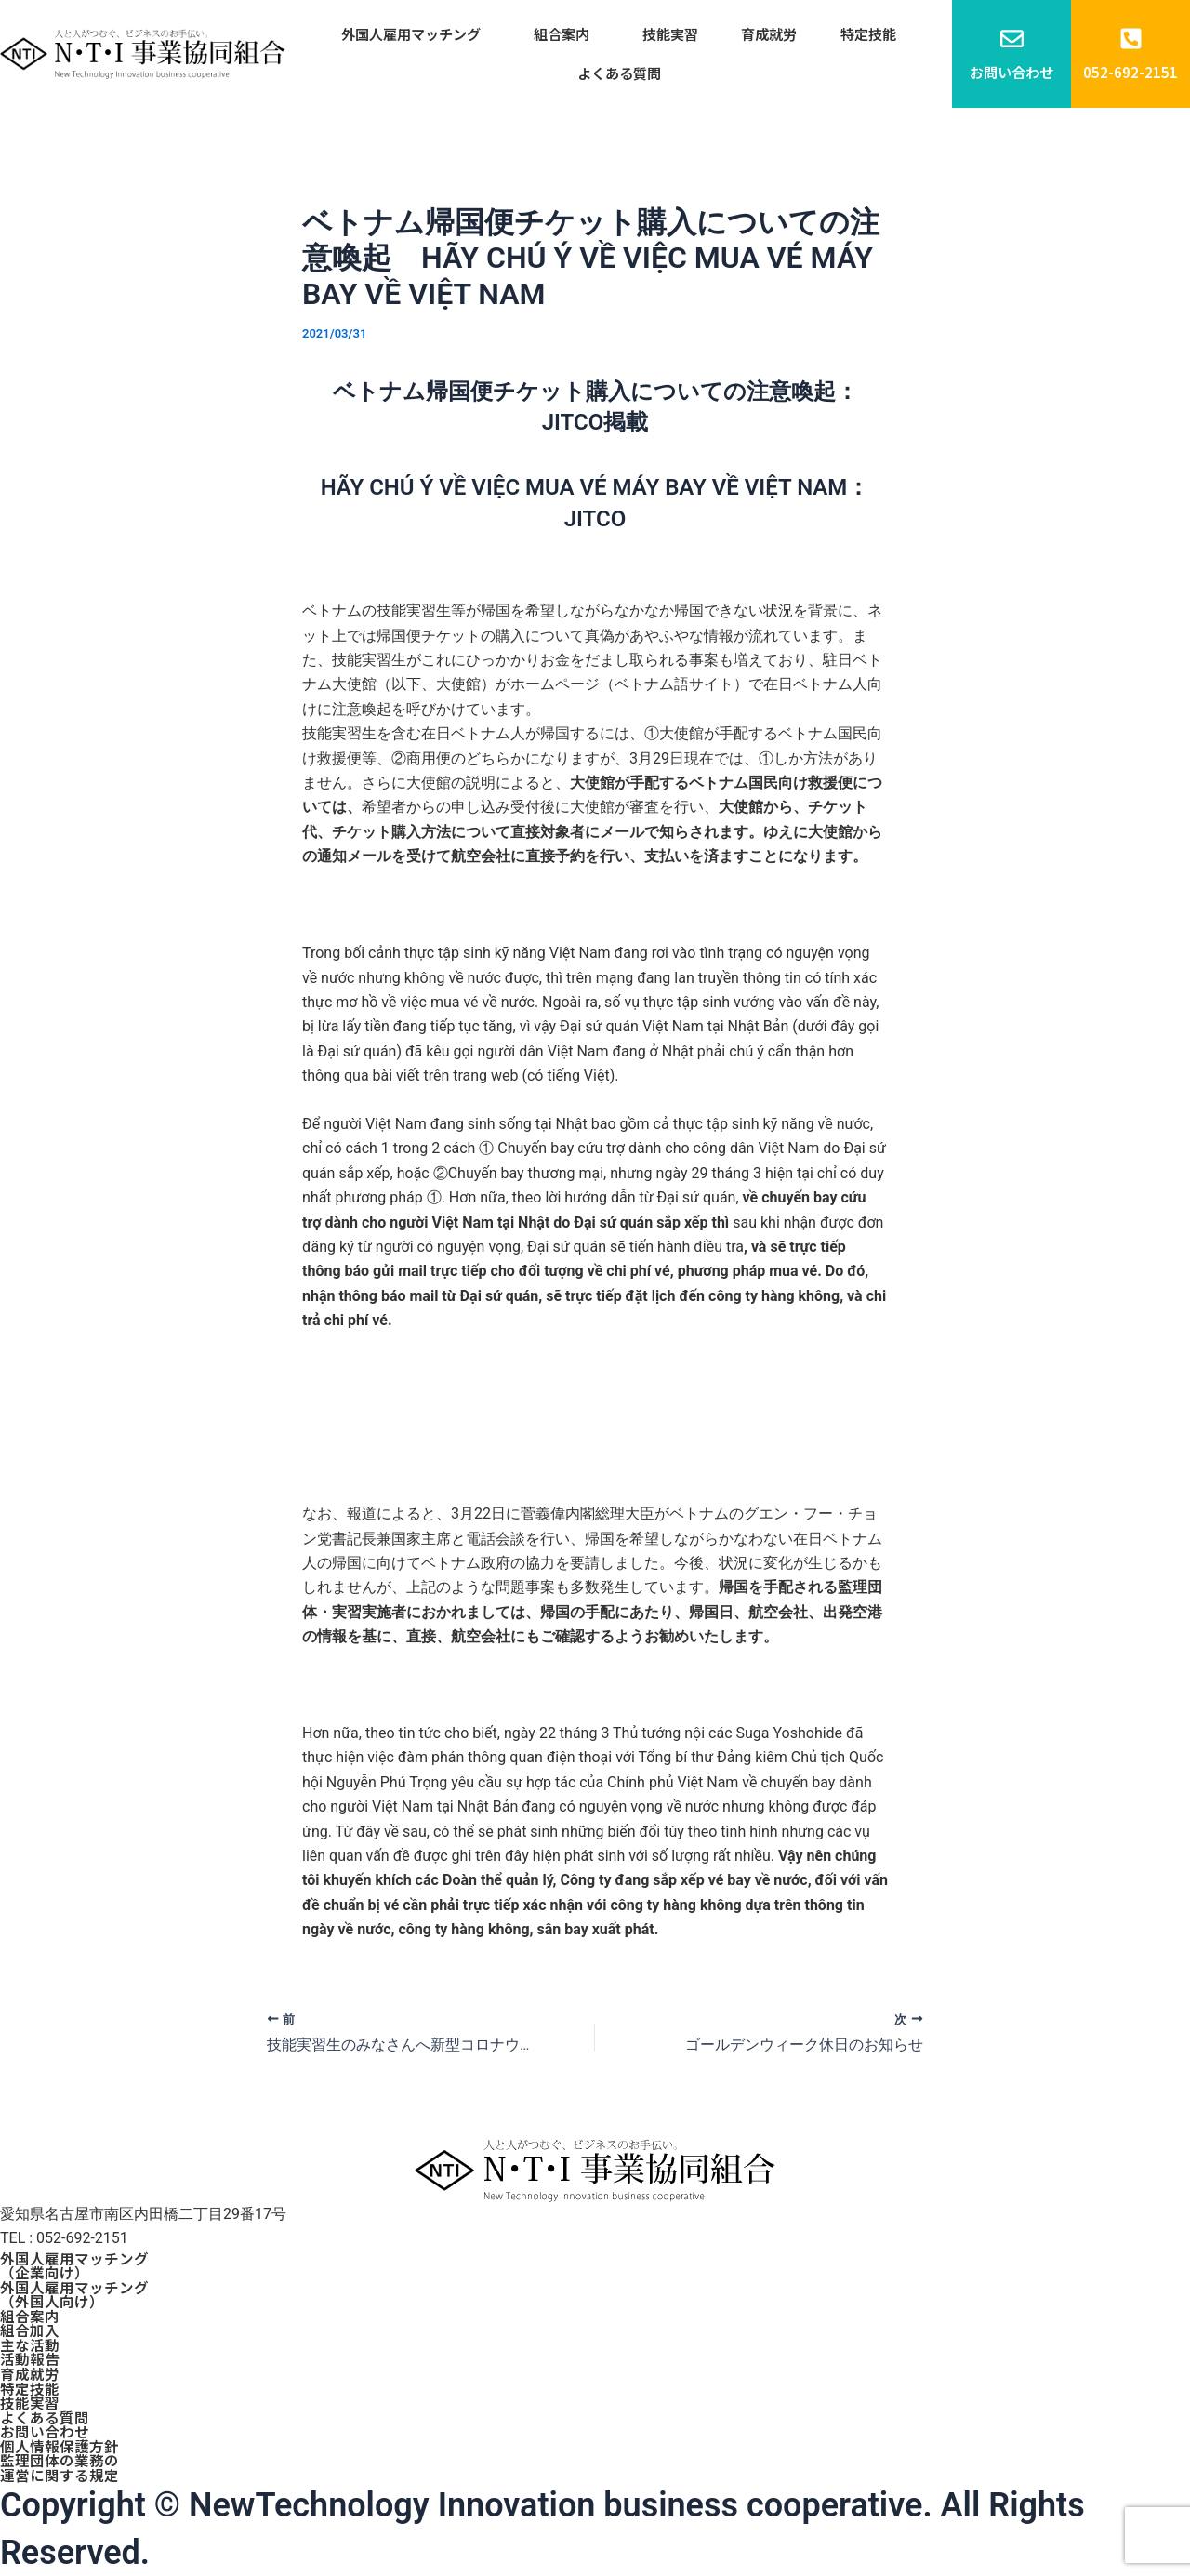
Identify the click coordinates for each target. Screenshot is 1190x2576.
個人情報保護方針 (59, 2444)
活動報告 (30, 2355)
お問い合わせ (44, 2430)
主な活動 (30, 2340)
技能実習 (670, 35)
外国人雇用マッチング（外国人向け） (74, 2289)
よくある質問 (619, 77)
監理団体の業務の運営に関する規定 (59, 2467)
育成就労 (763, 35)
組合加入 (30, 2325)
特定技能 (856, 35)
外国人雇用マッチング (424, 35)
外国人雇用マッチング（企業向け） (74, 2259)
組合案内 (568, 35)
